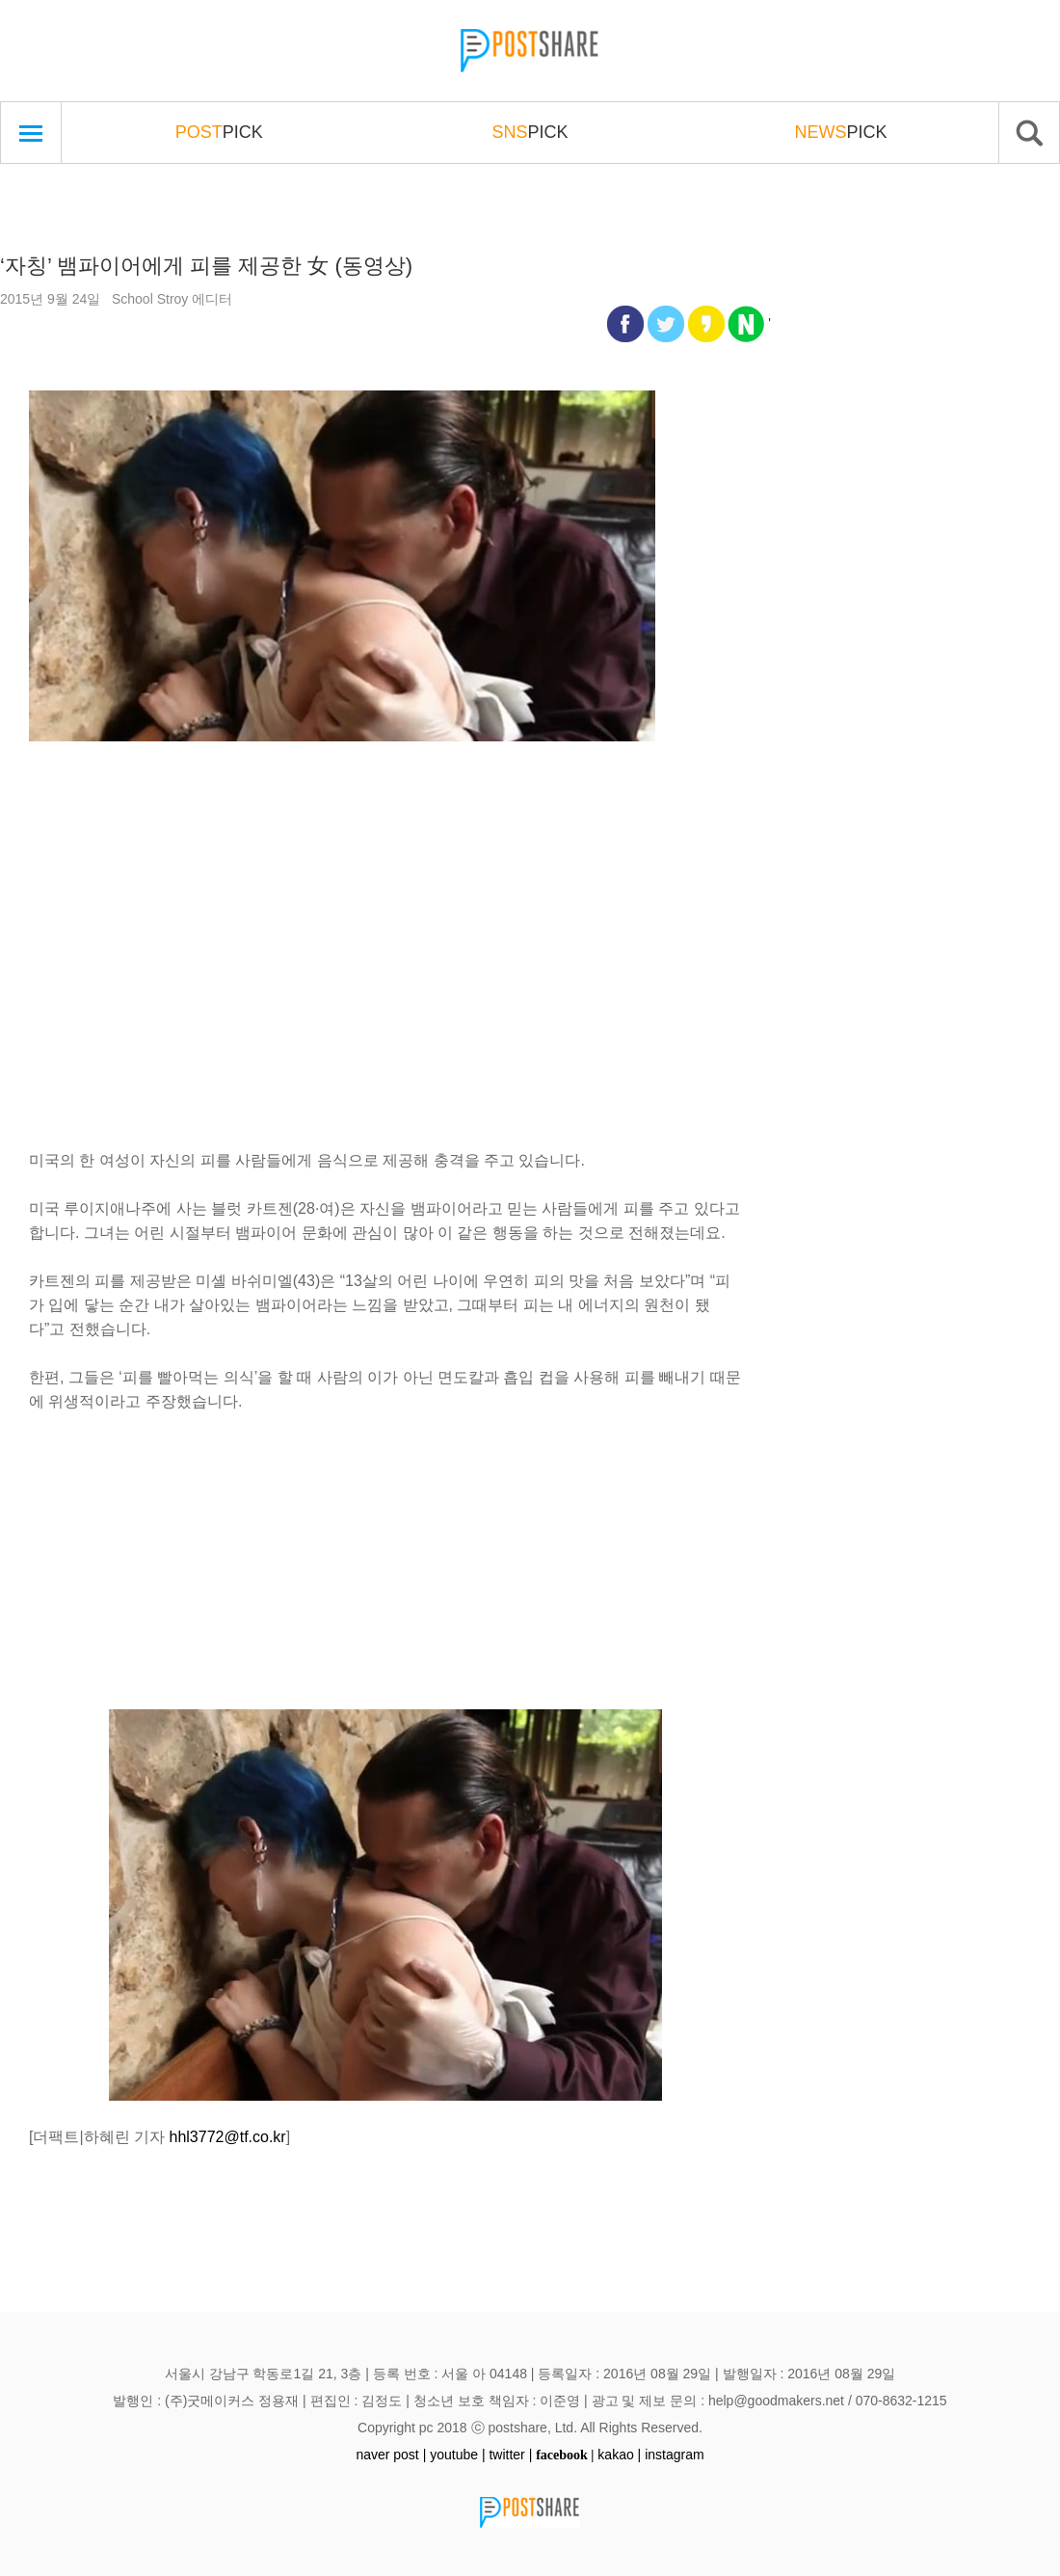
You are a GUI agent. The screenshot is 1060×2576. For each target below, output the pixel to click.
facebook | (565, 2454)
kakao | (619, 2454)
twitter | (510, 2454)
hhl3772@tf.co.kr (228, 2137)
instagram (674, 2454)
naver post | (391, 2454)
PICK (219, 132)
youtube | (457, 2454)
